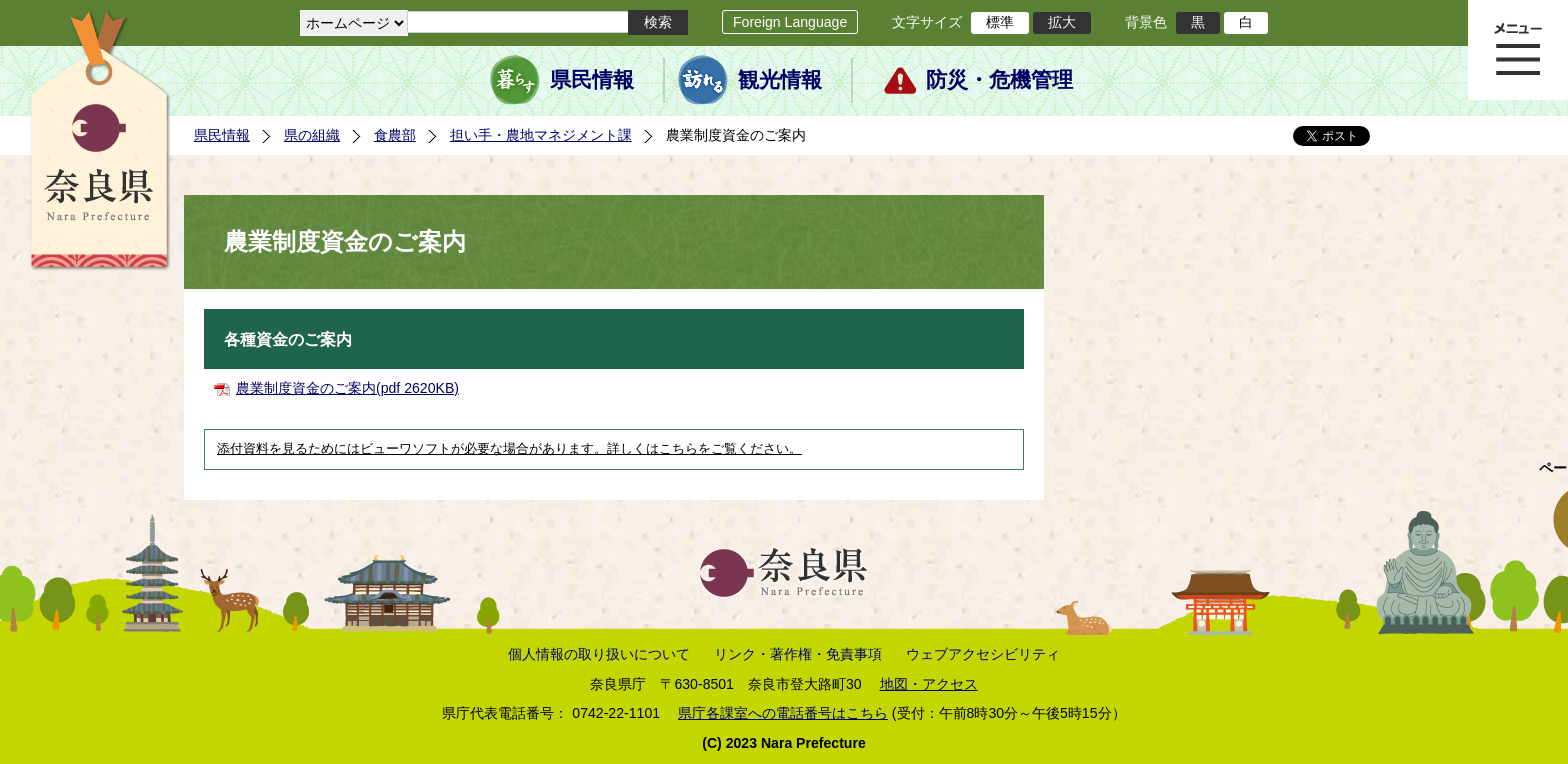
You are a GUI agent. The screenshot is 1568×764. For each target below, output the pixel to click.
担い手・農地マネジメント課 (541, 135)
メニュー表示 (1518, 50)
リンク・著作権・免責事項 (798, 654)
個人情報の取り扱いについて (599, 654)
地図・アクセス (929, 684)
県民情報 (592, 80)
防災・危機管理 (999, 80)
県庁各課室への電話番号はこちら (783, 713)
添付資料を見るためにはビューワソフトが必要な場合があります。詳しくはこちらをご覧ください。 (509, 449)
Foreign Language (790, 22)
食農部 (395, 135)
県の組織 (312, 135)
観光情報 (780, 80)
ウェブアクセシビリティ (983, 654)
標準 (1000, 22)
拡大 (1062, 22)
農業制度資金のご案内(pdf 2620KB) (347, 388)
